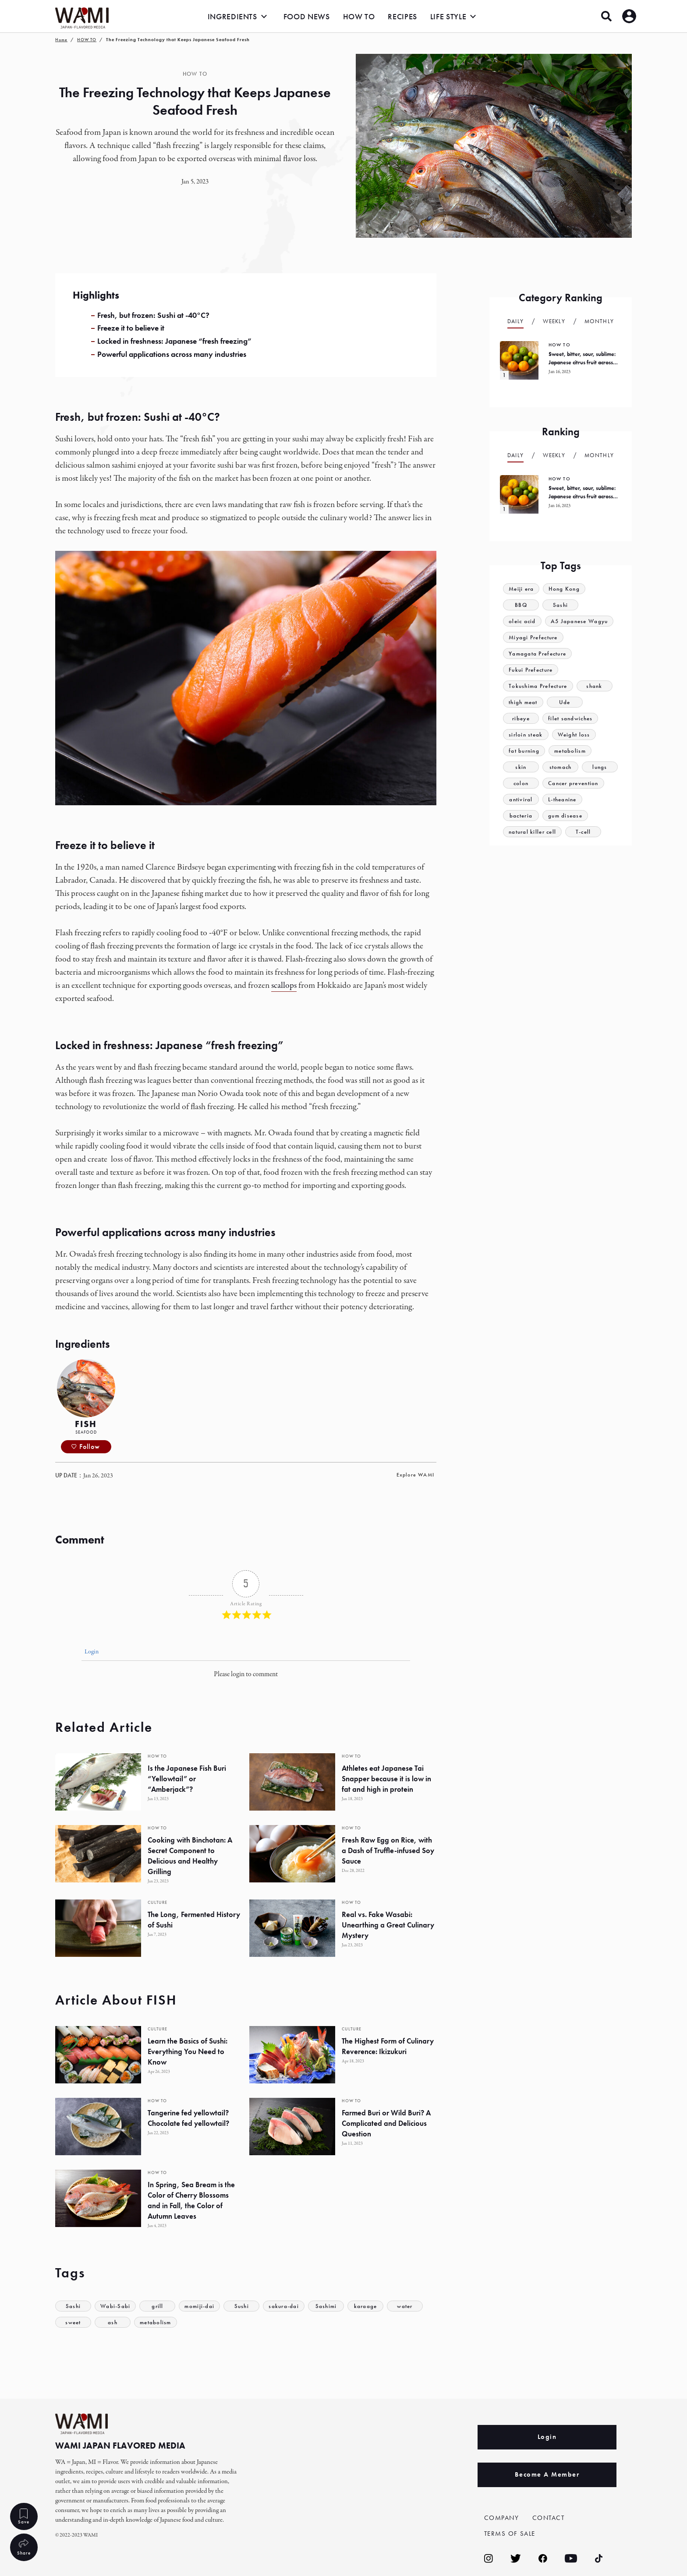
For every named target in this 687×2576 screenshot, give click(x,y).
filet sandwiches (570, 718)
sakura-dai (284, 2306)
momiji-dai (200, 2306)
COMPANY (501, 2517)
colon (521, 783)
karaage (365, 2306)
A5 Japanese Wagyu (579, 621)
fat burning (524, 750)
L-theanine (562, 799)
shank (595, 686)
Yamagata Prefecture (538, 653)
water (405, 2306)
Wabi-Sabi (115, 2306)
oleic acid (522, 621)
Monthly (599, 321)
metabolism (155, 2322)
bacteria (521, 815)
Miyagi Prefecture (533, 637)
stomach (560, 767)
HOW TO (359, 16)
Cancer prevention (573, 783)
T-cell (583, 831)
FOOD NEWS (306, 16)
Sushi (241, 2306)
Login (91, 1652)
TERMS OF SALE (510, 2533)
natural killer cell (532, 831)
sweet (73, 2322)
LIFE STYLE (448, 16)
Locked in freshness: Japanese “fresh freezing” (174, 341)
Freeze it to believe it (130, 328)
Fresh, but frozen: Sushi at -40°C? (153, 315)
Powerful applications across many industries (171, 354)
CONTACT (548, 2517)
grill (157, 2306)
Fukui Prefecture (531, 669)
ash (112, 2322)
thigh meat (523, 702)
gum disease (565, 815)
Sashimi (326, 2306)
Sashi (73, 2306)
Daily (515, 321)
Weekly (554, 321)
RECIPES (402, 16)
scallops (284, 985)
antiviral (521, 799)
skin (520, 767)
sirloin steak (526, 734)
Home (61, 39)
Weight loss (574, 734)
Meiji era (521, 588)
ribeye (521, 718)
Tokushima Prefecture (538, 686)
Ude (564, 702)
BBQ (521, 605)
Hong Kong (564, 588)
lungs (599, 767)
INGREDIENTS (232, 16)
